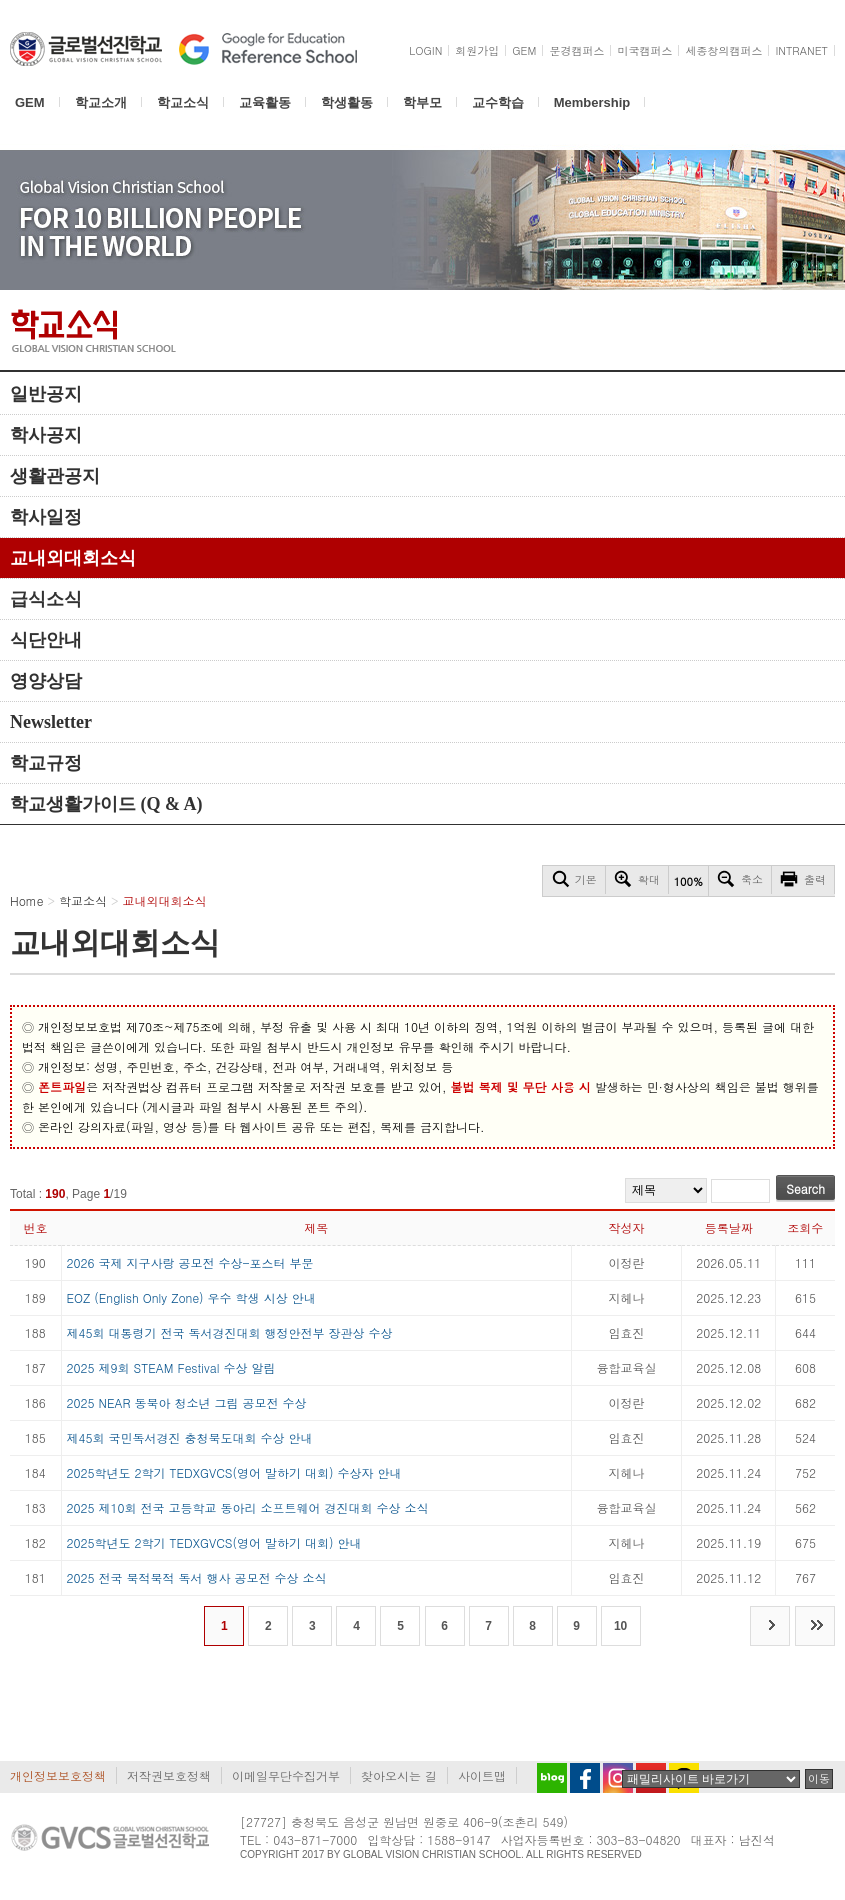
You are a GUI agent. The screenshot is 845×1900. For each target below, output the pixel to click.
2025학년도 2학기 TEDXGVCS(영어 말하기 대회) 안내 (214, 1542)
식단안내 (46, 640)
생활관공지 (55, 476)
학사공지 (46, 435)
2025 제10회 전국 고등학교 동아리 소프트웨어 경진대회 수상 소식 (248, 1507)
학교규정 (46, 763)
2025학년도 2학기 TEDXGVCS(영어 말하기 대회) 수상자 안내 (234, 1472)
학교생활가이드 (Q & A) (106, 804)
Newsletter (51, 722)
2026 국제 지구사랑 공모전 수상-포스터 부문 (190, 1262)
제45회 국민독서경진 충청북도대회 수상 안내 (190, 1437)
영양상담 (46, 681)
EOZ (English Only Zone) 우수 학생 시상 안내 (191, 1297)
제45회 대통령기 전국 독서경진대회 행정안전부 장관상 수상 (230, 1332)
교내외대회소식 (73, 558)
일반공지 (46, 394)
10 (620, 1626)
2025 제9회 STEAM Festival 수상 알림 (171, 1367)
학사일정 (46, 517)
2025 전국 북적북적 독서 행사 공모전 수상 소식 (197, 1577)
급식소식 (46, 599)
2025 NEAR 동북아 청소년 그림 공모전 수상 (187, 1402)
